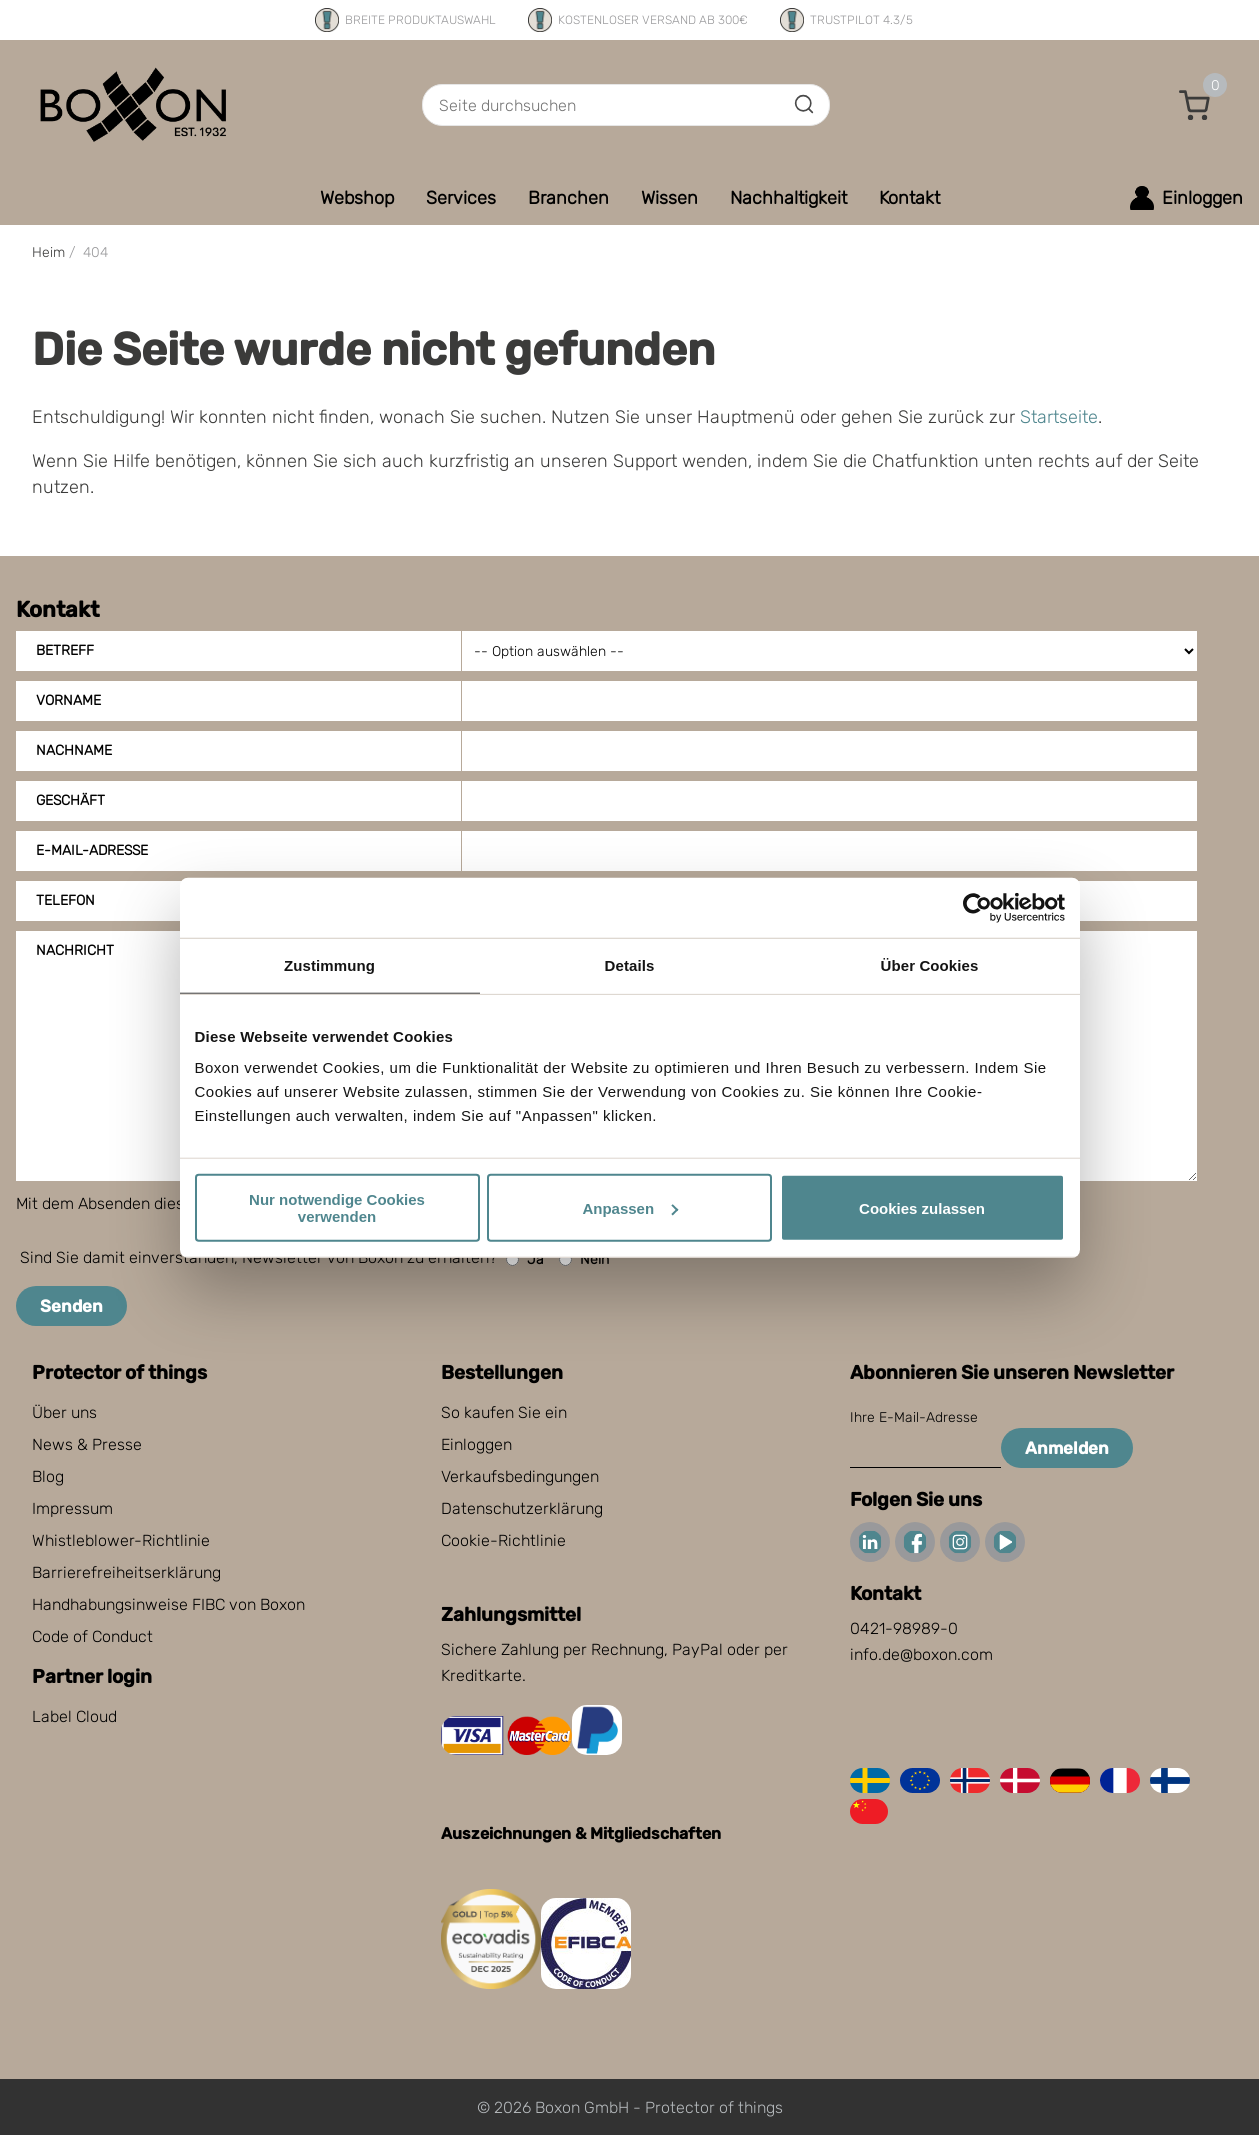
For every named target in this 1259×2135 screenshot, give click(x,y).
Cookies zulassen (922, 1207)
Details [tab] (630, 964)
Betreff (65, 650)
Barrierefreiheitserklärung (126, 1572)
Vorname (68, 700)
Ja (525, 1259)
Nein (584, 1259)
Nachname (74, 750)
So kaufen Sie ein (504, 1412)
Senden (71, 1306)
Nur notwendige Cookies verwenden (337, 1208)
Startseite (1059, 417)
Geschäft (70, 800)
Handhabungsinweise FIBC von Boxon (168, 1604)
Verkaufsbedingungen (520, 1476)
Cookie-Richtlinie (503, 1540)
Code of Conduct (92, 1636)
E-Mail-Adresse (92, 850)
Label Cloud (74, 1716)
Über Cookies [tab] (930, 964)
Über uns (64, 1412)
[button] (1195, 105)
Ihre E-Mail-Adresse (914, 1417)
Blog (48, 1476)
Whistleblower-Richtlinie (121, 1540)
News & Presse (87, 1444)
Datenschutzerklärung (522, 1508)
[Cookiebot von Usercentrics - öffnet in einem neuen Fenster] (977, 907)
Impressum (72, 1508)
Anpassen (630, 1207)
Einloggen (476, 1444)
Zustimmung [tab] (329, 964)
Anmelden (1067, 1448)
